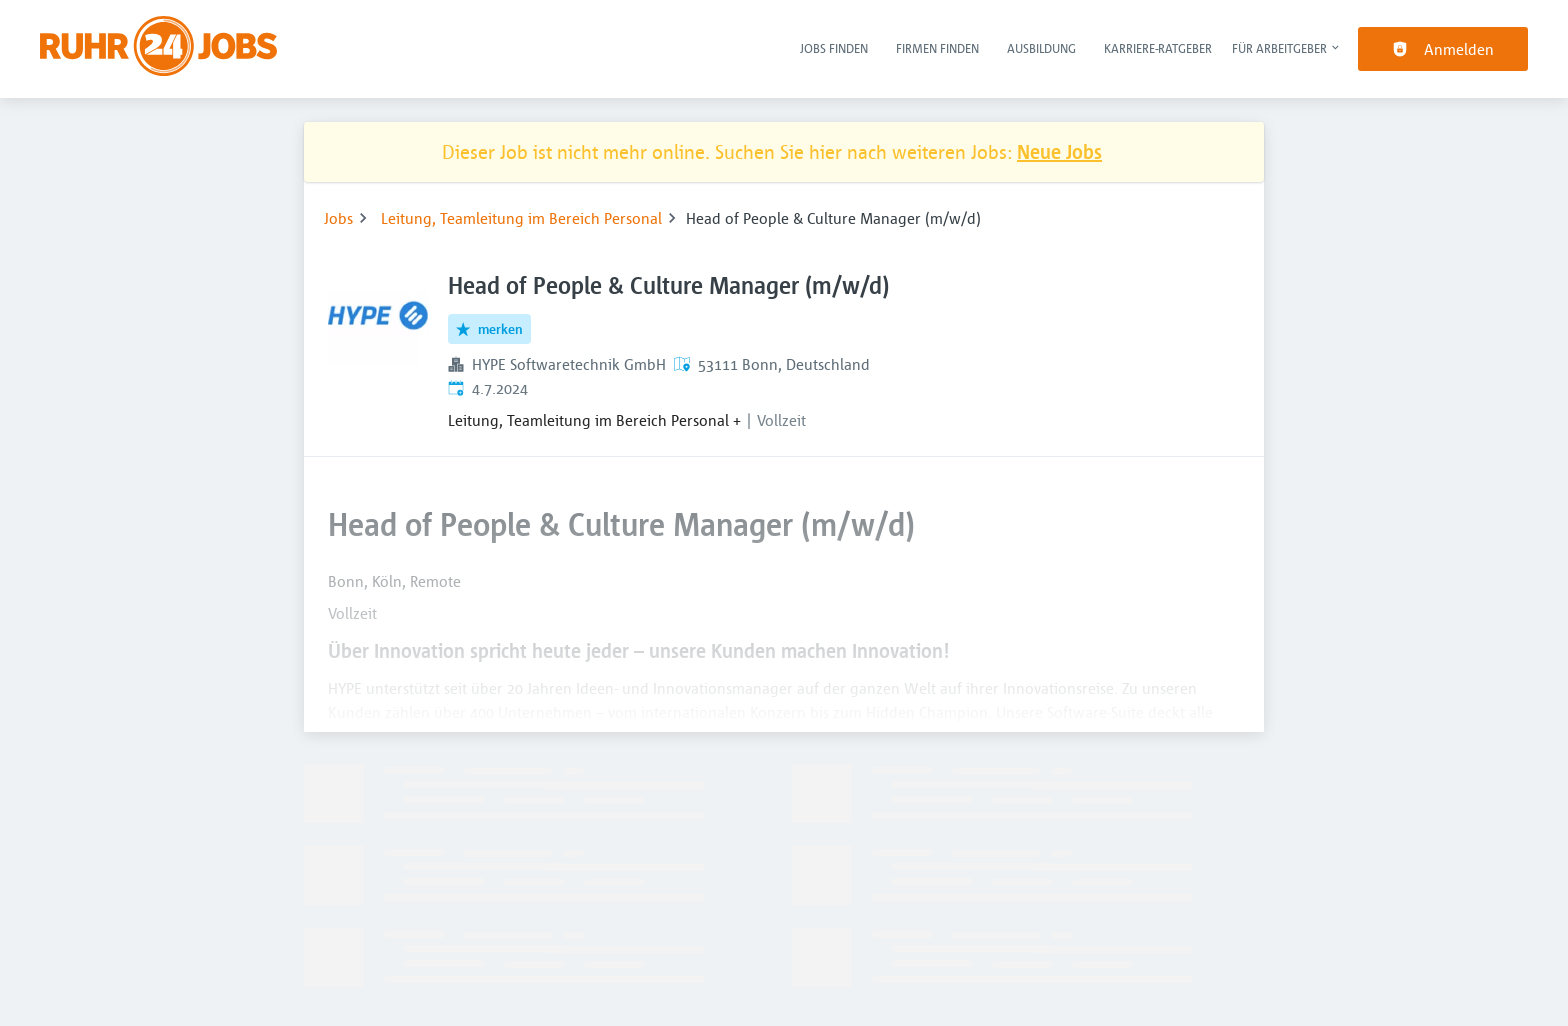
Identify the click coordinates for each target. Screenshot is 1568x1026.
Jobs (338, 218)
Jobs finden (834, 48)
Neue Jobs (1059, 151)
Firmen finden (937, 48)
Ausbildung (1041, 48)
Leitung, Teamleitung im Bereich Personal (521, 218)
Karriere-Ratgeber (1158, 48)
